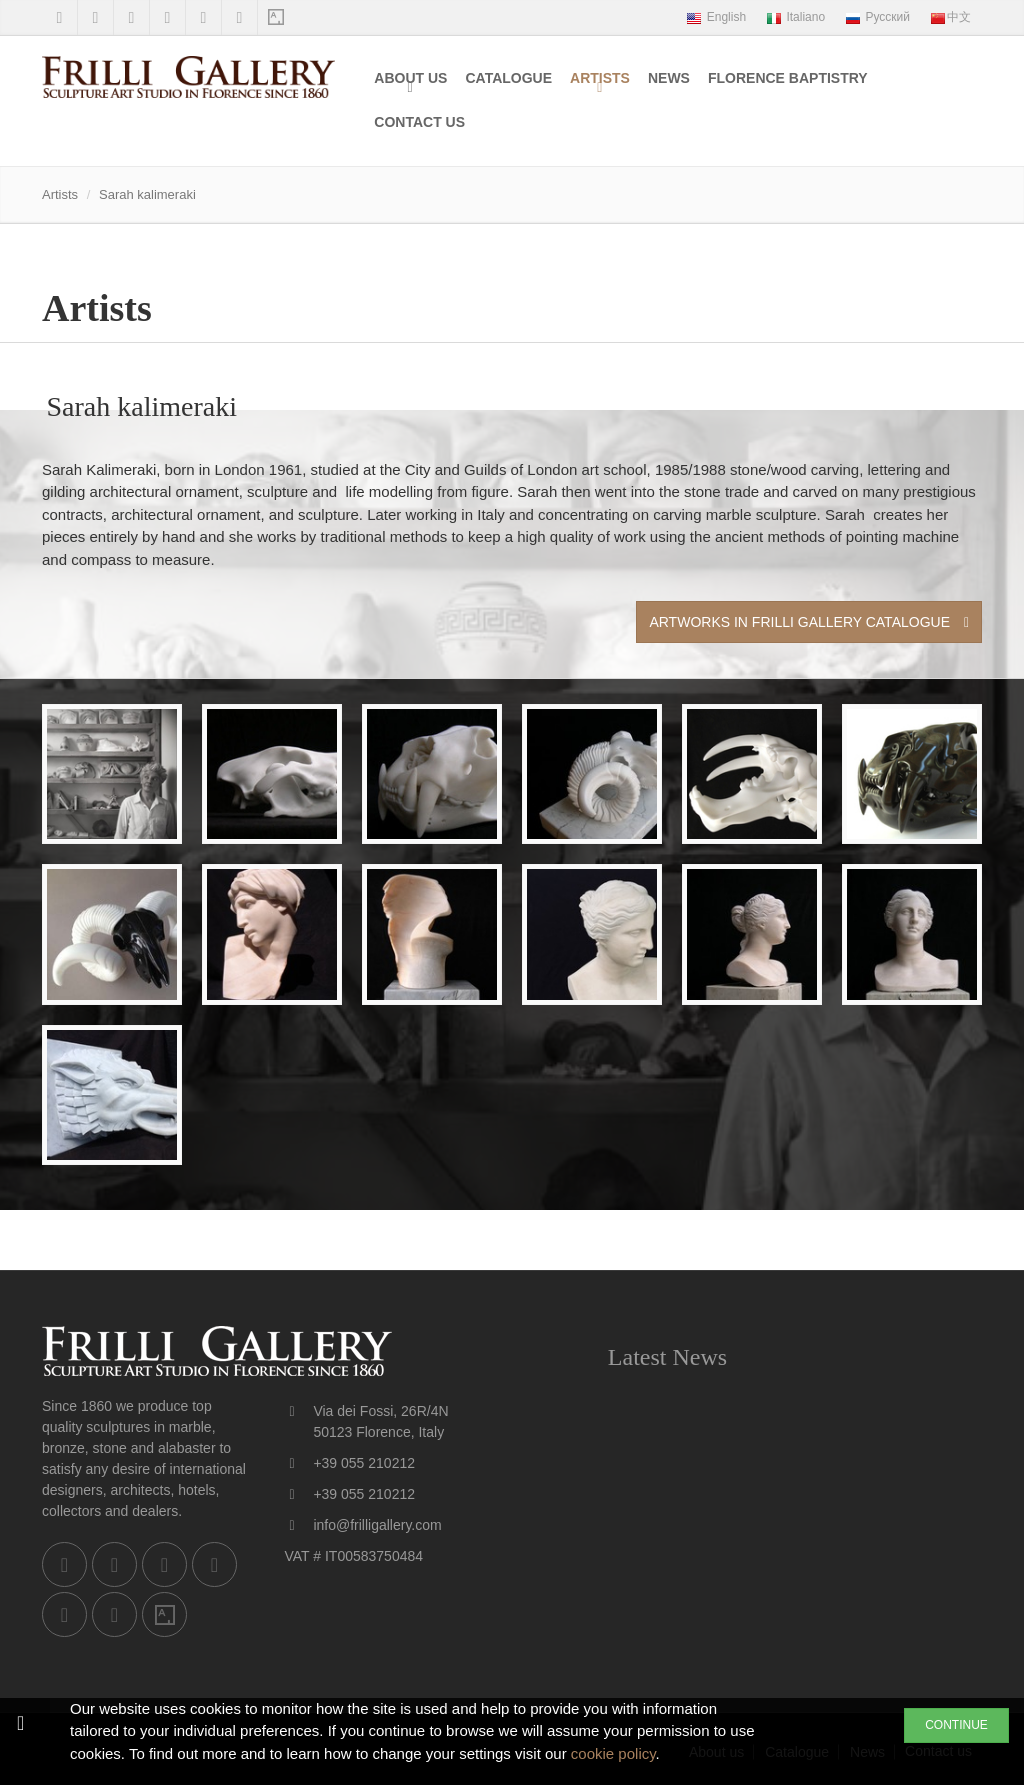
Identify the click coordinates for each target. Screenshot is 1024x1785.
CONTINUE (956, 1725)
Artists (600, 78)
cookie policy (613, 1753)
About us (410, 78)
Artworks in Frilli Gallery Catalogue (809, 622)
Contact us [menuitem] (419, 122)
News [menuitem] (669, 78)
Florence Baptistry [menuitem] (788, 78)
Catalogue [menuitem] (508, 78)
